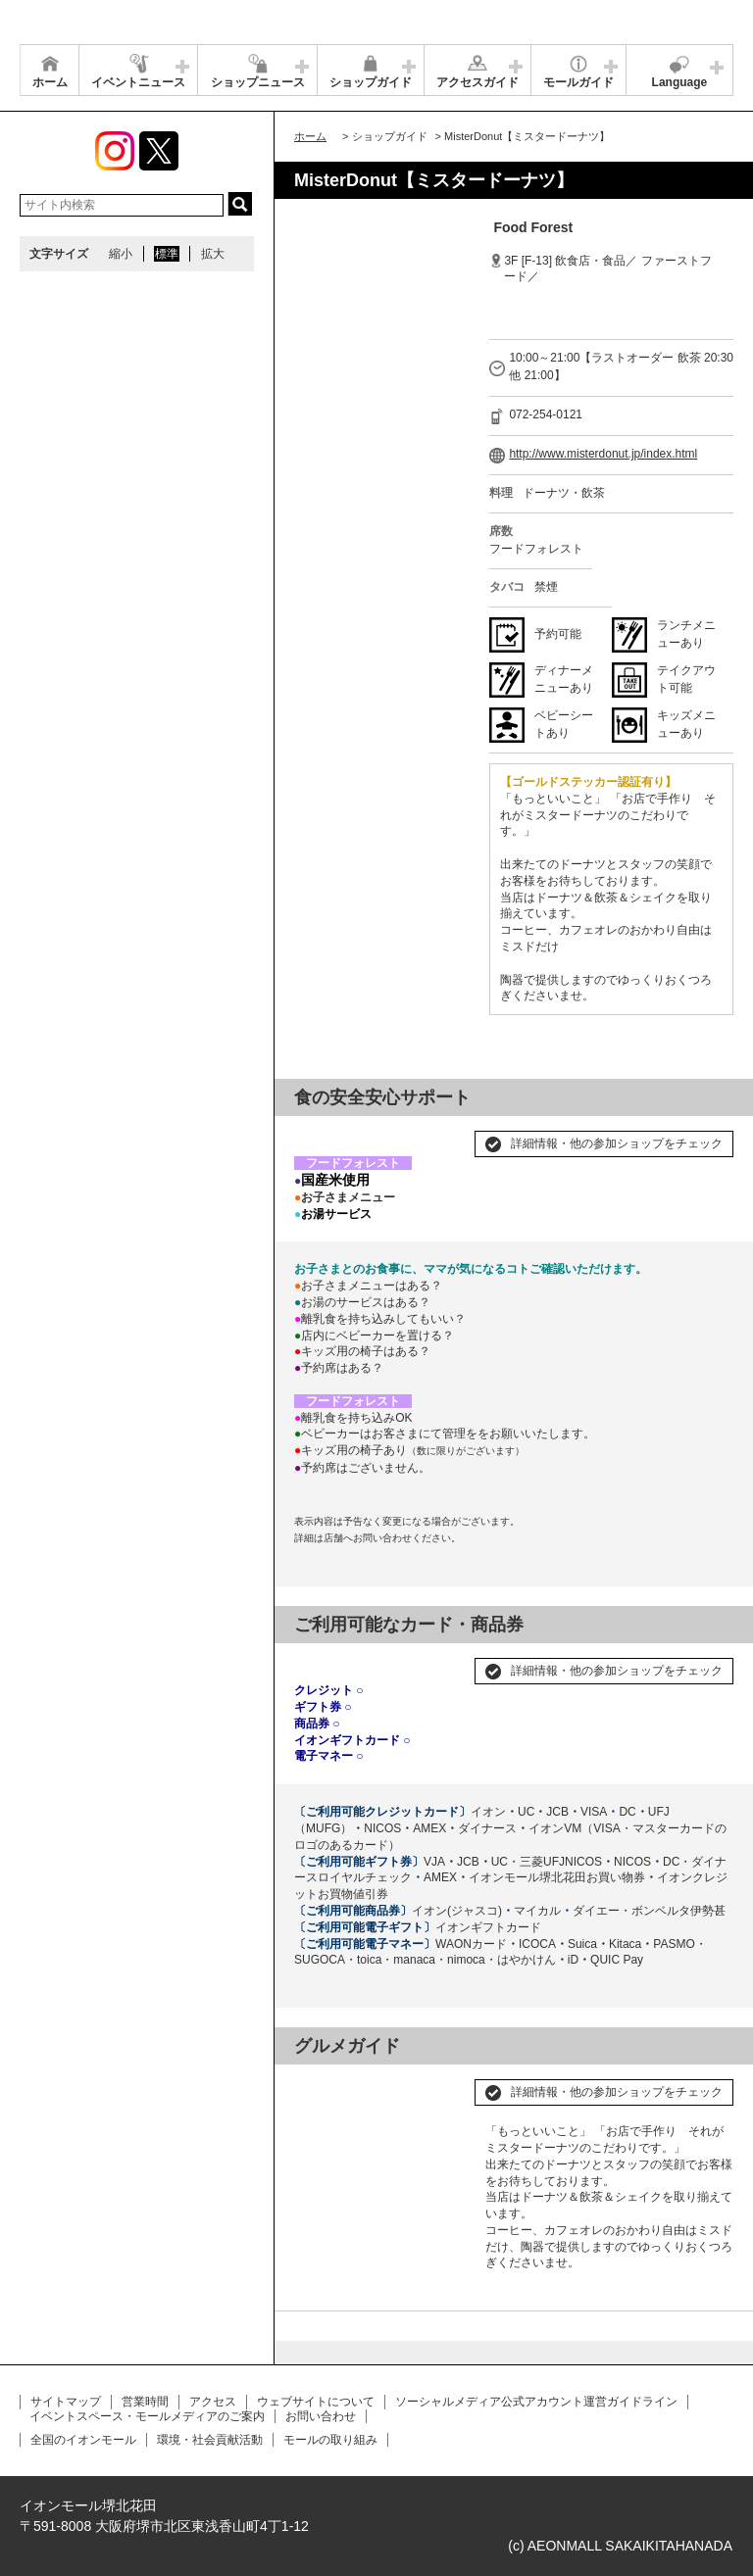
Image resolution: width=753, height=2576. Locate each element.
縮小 (120, 254)
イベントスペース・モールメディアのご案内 (147, 2416)
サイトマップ (65, 2401)
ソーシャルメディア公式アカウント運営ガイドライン (536, 2401)
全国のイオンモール (83, 2440)
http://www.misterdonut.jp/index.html (603, 454)
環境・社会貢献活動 (210, 2440)
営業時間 (145, 2401)
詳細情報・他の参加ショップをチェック (617, 1143)
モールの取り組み (330, 2440)
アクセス (212, 2401)
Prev (319, 2084)
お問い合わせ (320, 2416)
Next (440, 2084)
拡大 (213, 254)
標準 (166, 254)
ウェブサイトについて (316, 2401)
